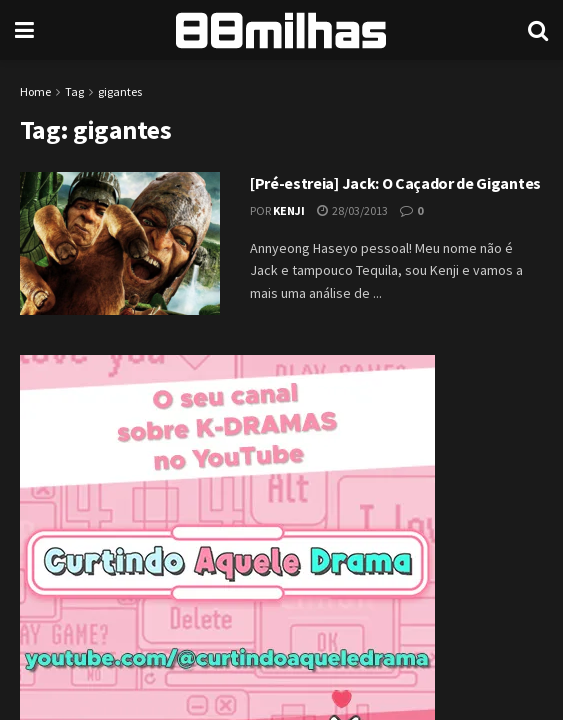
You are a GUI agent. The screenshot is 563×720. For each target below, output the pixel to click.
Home (35, 91)
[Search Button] (538, 30)
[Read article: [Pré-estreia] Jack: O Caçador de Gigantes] (120, 243)
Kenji (289, 210)
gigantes (120, 91)
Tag (74, 91)
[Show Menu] (24, 30)
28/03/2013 (352, 210)
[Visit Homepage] (281, 30)
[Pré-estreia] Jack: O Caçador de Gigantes (395, 183)
